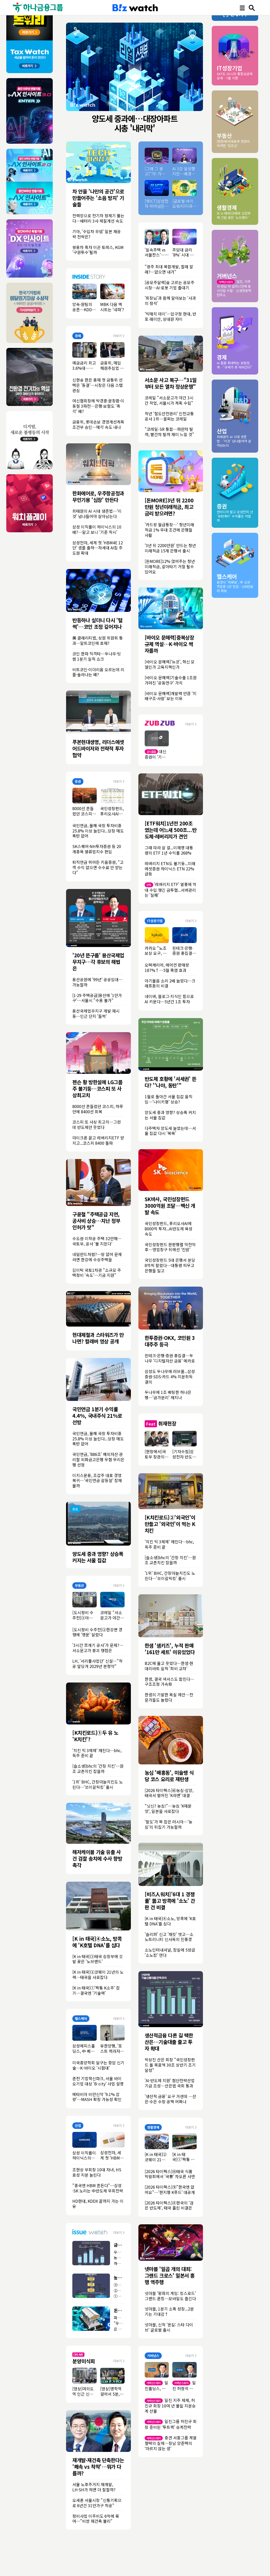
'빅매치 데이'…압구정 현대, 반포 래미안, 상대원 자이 (170, 316)
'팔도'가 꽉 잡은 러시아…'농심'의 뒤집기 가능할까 (168, 1824)
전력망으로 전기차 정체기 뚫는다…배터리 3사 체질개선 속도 (98, 218)
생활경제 (153, 2127)
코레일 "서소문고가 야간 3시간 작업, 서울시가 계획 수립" (169, 400)
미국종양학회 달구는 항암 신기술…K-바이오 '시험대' (98, 2065)
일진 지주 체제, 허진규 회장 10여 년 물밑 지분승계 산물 (170, 2405)
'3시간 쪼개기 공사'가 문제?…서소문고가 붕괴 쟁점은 (97, 1647)
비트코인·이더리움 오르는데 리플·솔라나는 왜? (98, 672)
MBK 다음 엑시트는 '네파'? (112, 307)
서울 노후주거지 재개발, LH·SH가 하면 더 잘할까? (94, 2487)
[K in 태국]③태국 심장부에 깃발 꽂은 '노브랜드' (97, 1959)
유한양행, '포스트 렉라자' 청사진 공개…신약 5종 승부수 (112, 2048)
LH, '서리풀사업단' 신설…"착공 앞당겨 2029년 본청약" (97, 1663)
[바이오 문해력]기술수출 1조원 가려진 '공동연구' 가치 (171, 680)
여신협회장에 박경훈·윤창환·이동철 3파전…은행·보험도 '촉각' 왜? (98, 406)
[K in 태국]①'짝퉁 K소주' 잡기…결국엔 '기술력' (96, 1990)
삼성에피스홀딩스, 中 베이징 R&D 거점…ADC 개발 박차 (84, 2048)
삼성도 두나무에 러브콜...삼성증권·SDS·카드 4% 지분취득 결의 (170, 1376)
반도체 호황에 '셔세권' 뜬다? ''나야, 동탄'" (170, 1082)
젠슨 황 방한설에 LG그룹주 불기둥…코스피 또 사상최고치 (97, 1088)
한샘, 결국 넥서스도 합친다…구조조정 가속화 (169, 1681)
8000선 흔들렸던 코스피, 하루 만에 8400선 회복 (83, 811)
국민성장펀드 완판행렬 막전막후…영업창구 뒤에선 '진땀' (170, 1247)
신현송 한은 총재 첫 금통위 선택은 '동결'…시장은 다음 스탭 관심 (97, 385)
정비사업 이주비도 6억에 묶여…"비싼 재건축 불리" (95, 2518)
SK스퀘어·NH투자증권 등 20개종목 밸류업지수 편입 (96, 849)
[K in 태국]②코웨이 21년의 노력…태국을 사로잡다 (98, 1974)
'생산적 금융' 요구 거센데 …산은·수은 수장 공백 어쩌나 (170, 2099)
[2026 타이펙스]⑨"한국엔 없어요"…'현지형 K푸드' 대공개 (170, 2189)
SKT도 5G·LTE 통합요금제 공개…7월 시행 (234, 75)
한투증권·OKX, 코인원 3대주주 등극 (170, 1341)
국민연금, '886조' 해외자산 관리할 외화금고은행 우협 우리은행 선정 (98, 1459)
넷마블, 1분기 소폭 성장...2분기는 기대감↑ (169, 2311)
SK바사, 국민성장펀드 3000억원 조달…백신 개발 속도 (170, 1205)
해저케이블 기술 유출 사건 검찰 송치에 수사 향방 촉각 (97, 1858)
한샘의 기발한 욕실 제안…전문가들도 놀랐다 (169, 1697)
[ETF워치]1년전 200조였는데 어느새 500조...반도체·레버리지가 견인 (171, 830)
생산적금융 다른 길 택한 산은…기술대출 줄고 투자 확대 (169, 2042)
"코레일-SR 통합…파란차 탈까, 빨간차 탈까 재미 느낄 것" (169, 431)
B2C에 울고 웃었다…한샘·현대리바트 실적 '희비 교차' (169, 1665)
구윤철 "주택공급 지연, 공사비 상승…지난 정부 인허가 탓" (96, 1221)
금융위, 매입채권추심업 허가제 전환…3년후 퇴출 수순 (112, 365)
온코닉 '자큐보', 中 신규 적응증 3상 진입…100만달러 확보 (235, 586)
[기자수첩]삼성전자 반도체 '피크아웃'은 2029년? (184, 1454)
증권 (78, 781)
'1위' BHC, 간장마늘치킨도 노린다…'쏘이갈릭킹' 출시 (170, 1575)
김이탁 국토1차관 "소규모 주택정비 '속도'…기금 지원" (96, 1272)
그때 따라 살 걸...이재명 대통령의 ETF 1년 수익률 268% (169, 850)
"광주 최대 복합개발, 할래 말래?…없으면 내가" (169, 269)
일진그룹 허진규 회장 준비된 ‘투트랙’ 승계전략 (171, 2424)
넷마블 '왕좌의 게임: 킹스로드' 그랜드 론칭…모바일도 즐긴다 (170, 2295)
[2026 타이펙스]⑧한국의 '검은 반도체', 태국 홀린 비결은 (169, 2205)
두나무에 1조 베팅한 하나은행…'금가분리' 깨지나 (168, 1394)
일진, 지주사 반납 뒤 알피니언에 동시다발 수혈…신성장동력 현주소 (234, 288)
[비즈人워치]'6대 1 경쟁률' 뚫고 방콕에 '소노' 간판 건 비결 (170, 1900)
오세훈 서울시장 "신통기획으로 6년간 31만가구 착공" (97, 2502)
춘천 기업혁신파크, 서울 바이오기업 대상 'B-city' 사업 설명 (98, 2081)
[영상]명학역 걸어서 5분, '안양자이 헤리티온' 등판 (111, 2391)
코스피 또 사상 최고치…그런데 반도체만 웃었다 (96, 1124)
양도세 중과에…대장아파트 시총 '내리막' (135, 123)
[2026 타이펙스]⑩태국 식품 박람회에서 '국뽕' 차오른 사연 (170, 2174)
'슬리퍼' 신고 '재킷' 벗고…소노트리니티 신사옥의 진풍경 (169, 1936)
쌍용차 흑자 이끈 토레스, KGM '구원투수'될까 (98, 249)
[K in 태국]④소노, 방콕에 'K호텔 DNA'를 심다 (170, 1921)
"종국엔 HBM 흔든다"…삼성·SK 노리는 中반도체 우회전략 (97, 2188)
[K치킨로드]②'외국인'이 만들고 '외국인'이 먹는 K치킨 (170, 1524)
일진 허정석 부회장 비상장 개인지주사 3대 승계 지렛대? (184, 2385)
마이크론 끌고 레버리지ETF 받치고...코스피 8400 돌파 (98, 1140)
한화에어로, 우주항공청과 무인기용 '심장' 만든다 (98, 496)
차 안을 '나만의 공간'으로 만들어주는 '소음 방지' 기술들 (98, 198)
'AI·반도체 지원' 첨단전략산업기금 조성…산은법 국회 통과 (170, 2083)
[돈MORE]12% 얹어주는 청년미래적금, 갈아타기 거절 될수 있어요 (170, 566)
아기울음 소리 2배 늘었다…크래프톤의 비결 (170, 983)
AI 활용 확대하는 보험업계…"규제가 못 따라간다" (234, 365)
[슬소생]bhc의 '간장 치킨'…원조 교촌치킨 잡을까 (170, 1560)
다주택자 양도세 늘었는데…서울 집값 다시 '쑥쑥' (170, 1130)
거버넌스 (153, 2355)
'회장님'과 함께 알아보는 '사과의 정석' (170, 300)
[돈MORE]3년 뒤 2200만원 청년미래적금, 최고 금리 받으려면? (169, 507)
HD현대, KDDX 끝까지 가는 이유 (98, 2203)
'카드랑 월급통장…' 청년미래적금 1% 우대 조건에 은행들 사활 (169, 529)
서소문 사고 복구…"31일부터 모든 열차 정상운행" (171, 383)
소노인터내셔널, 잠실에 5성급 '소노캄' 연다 (170, 1952)
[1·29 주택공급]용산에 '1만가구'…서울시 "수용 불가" (97, 998)
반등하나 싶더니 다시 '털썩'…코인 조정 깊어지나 (97, 623)
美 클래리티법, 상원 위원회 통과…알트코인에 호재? (97, 640)
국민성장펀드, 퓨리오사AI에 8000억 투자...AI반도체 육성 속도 (112, 811)
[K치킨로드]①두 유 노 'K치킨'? (95, 1736)
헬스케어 (81, 2018)
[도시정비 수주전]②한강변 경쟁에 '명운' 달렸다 (97, 1632)
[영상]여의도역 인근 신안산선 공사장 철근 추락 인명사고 (83, 2391)
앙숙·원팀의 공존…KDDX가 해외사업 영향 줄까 (83, 307)
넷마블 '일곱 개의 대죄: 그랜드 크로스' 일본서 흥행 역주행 (170, 2275)
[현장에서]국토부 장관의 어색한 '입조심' (155, 1454)
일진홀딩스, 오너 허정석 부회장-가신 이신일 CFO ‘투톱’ (156, 2385)
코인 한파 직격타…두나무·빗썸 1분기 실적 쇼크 (96, 656)
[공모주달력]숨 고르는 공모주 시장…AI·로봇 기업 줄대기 (169, 285)
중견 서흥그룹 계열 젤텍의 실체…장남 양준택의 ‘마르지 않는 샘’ (171, 2443)
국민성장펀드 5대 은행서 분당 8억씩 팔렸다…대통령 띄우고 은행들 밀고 (170, 1265)
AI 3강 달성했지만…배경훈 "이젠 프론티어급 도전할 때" (183, 171)
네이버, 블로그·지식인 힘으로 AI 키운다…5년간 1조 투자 (169, 999)
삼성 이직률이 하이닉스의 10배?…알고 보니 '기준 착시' (96, 529)
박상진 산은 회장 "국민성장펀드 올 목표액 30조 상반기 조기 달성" (170, 2065)
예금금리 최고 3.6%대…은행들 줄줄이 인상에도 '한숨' (84, 365)
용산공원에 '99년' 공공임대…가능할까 (97, 982)
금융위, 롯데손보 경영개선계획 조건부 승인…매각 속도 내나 (98, 424)
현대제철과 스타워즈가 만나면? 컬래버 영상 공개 (98, 1338)
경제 (78, 335)
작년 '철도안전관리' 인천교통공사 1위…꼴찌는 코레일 (169, 416)
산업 (78, 2125)
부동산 (79, 1585)
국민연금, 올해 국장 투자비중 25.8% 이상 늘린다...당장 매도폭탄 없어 (98, 830)
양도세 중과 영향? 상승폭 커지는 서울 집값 (170, 1115)
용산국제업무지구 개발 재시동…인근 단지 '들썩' (96, 1013)
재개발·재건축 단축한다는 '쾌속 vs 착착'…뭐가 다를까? (98, 2466)
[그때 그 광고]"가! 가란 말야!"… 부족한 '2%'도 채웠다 (156, 171)
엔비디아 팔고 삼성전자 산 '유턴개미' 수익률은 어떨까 (235, 516)
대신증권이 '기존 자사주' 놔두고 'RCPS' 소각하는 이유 (155, 754)
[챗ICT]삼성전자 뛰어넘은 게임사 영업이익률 (156, 203)
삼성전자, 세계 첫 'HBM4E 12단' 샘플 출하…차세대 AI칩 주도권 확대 (97, 548)
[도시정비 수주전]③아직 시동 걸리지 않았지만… (82, 1615)
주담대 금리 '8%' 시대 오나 (183, 252)
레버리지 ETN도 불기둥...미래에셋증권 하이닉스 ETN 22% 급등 (170, 868)
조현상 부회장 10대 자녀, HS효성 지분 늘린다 (96, 2172)
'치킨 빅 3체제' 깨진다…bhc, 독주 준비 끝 (169, 1544)
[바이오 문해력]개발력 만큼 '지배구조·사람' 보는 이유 (170, 696)
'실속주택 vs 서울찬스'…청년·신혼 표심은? (157, 252)
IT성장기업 (155, 920)
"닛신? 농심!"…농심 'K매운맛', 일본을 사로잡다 (168, 1808)
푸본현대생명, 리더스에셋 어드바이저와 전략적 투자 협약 (98, 748)
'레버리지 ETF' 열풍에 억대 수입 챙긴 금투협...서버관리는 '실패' (170, 889)
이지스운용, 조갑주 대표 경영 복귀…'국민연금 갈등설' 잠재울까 (97, 1480)
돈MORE (122, 2310)
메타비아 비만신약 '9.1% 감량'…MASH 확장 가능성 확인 (97, 2096)
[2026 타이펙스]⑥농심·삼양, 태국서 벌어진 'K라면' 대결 (169, 1793)
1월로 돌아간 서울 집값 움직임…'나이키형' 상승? (168, 1099)
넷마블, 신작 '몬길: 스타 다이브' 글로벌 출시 (169, 2327)
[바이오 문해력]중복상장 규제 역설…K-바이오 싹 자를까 (169, 644)
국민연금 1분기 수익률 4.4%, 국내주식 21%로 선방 (97, 1415)
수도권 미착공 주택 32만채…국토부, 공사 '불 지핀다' (97, 1241)
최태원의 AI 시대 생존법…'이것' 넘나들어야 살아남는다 (97, 513)
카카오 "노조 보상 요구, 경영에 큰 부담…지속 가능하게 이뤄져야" (157, 950)
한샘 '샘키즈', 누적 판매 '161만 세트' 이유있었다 (170, 1649)
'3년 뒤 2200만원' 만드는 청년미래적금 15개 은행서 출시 (170, 548)
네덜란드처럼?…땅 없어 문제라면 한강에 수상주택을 (97, 1257)
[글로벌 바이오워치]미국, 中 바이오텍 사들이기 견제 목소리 (184, 203)
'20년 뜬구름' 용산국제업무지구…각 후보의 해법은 (98, 962)
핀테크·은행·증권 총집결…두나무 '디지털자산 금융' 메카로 (184, 950)
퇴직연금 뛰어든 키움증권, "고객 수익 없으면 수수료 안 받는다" (98, 867)
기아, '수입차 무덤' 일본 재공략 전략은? (96, 234)
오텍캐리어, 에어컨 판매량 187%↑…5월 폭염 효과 (167, 967)
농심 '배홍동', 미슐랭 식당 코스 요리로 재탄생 (169, 1776)
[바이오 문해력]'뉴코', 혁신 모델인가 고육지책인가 (170, 664)
